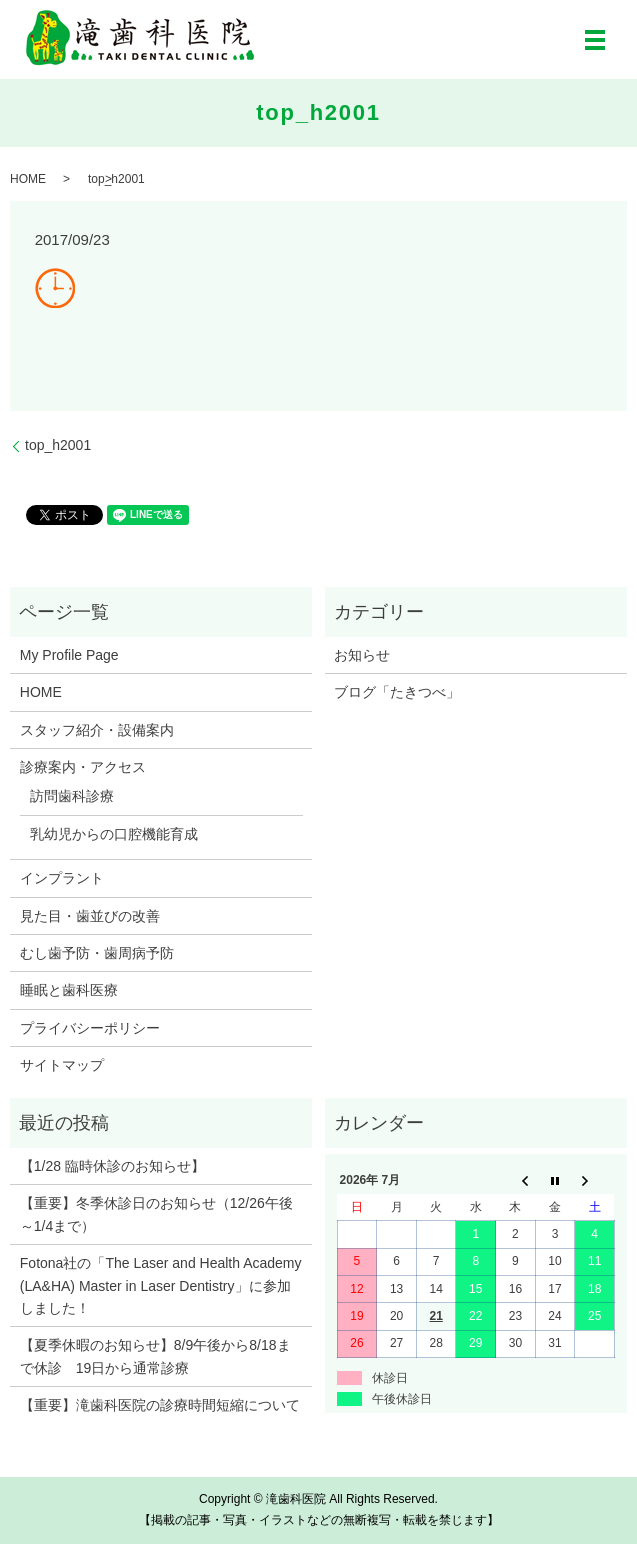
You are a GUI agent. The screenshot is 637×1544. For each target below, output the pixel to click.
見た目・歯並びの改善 (90, 916)
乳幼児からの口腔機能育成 (114, 834)
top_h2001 (58, 445)
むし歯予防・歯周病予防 (97, 953)
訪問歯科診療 (72, 796)
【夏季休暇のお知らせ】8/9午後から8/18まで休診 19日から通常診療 (155, 1356)
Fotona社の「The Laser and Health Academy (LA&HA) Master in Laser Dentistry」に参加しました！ (161, 1285)
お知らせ (362, 655)
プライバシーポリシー (90, 1028)
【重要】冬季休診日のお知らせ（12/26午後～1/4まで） (156, 1214)
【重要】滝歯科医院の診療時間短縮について (160, 1405)
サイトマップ (62, 1065)
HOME (28, 179)
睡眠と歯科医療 (69, 990)
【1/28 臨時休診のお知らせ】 (112, 1166)
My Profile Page (69, 655)
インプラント (62, 878)
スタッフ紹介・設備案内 (97, 730)
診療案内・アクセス (83, 767)
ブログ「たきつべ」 (397, 692)
